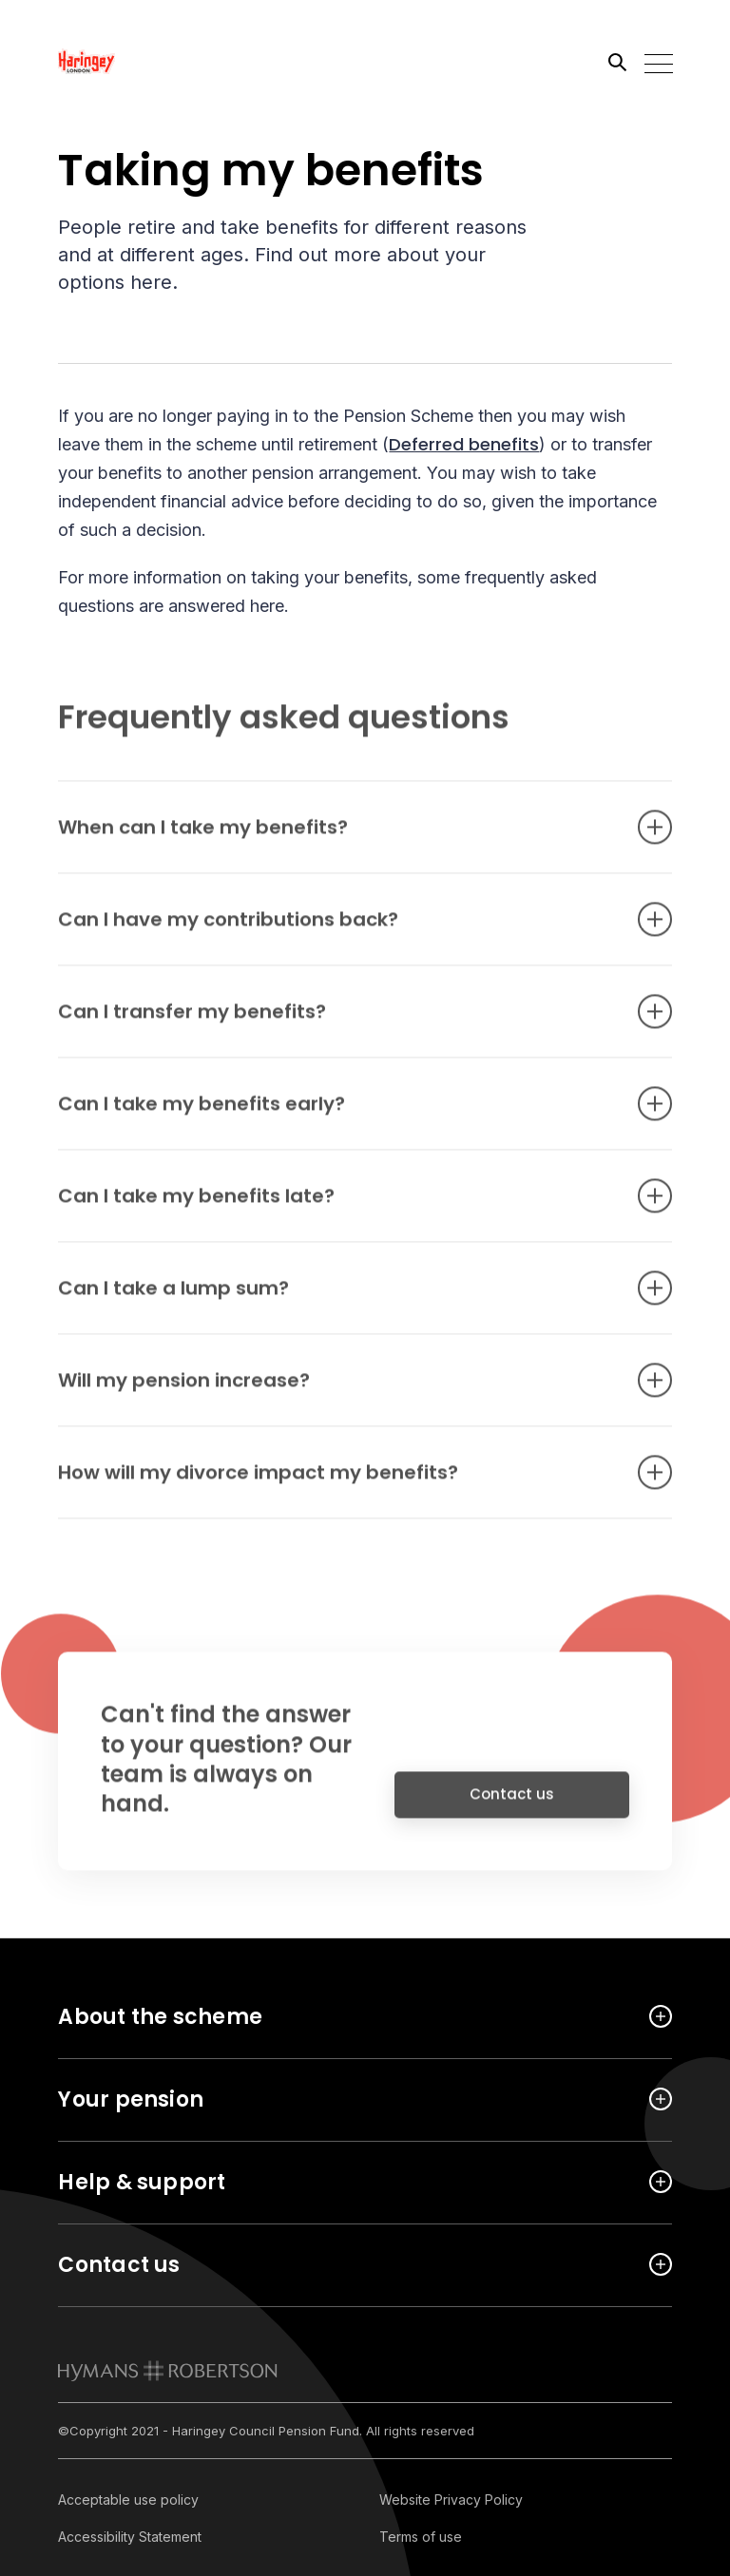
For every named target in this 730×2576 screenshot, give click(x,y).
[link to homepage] (168, 2370)
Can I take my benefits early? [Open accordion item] (336, 1113)
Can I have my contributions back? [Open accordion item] (336, 929)
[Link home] (143, 61)
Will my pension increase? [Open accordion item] (336, 1390)
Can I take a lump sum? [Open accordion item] (336, 1298)
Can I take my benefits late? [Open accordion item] (336, 1205)
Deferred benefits (464, 444)
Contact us (512, 1804)
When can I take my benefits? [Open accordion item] (336, 837)
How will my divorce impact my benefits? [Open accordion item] (336, 1482)
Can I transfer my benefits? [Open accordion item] (336, 1021)
